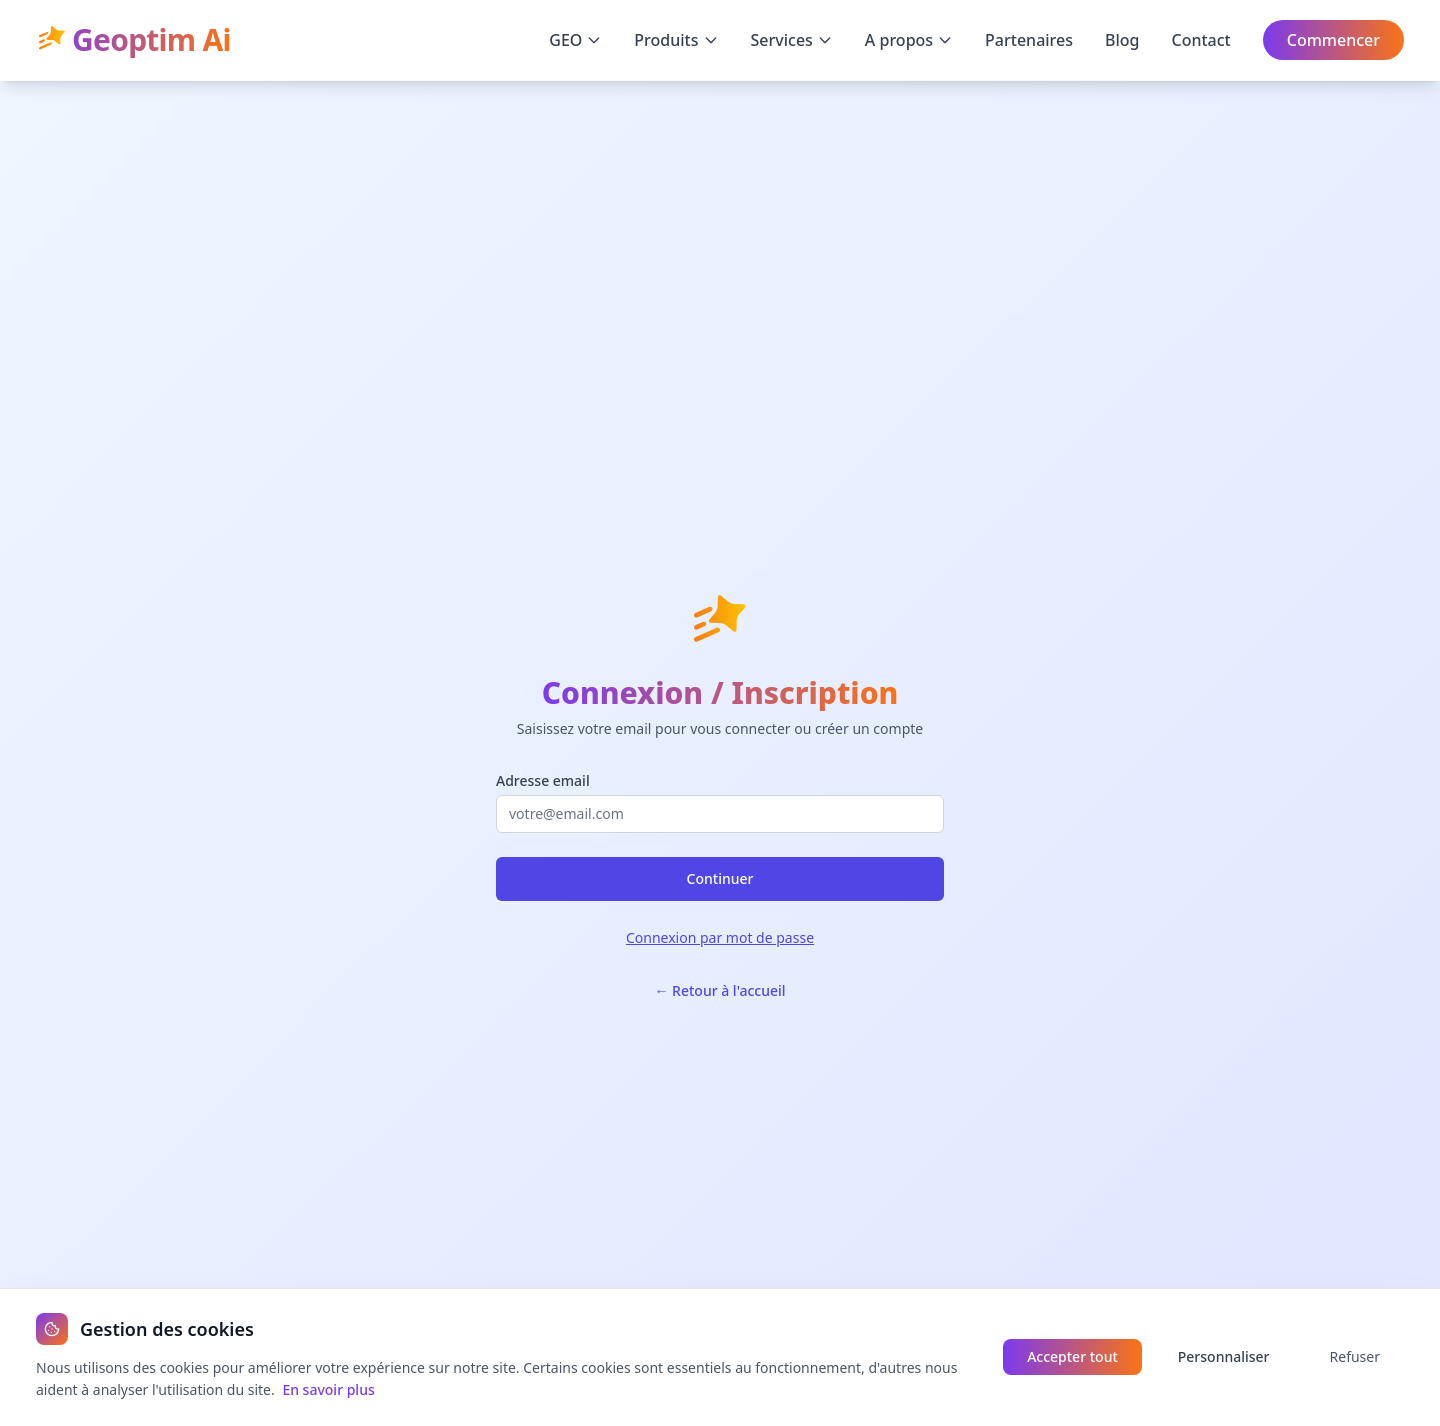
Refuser (1355, 1356)
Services (792, 40)
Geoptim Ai (133, 40)
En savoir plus (328, 1389)
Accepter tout (1072, 1356)
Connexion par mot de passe (720, 937)
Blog (1122, 40)
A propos (909, 40)
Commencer (1333, 40)
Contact (1201, 40)
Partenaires (1029, 40)
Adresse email (543, 780)
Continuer (720, 878)
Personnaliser (1224, 1356)
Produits (676, 40)
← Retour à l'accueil (719, 990)
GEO (575, 40)
